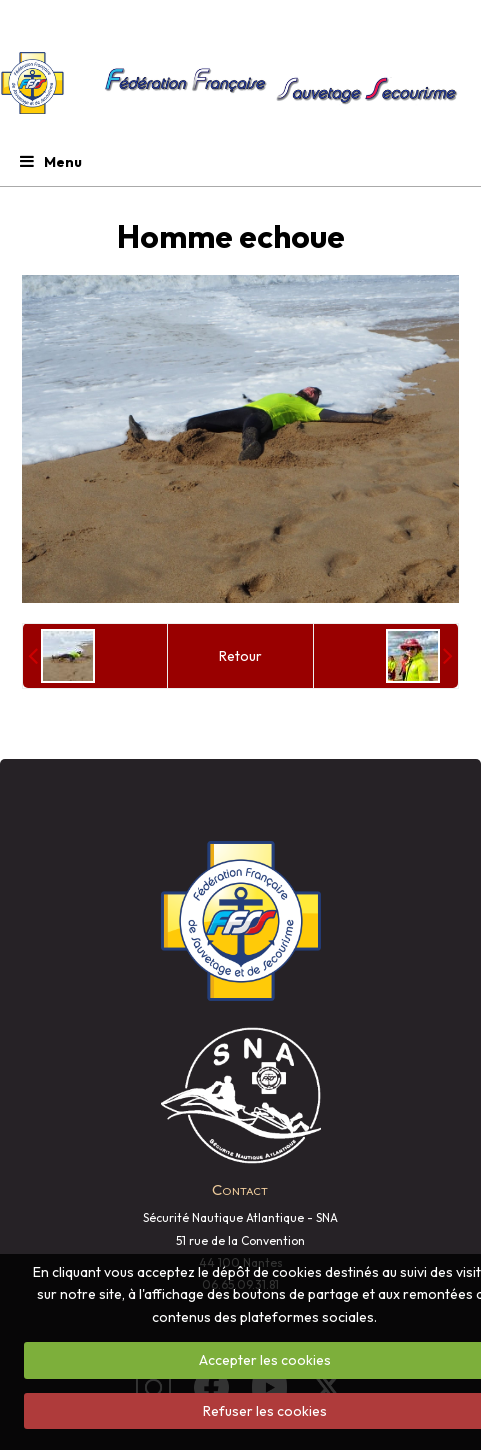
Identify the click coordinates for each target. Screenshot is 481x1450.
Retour (240, 656)
